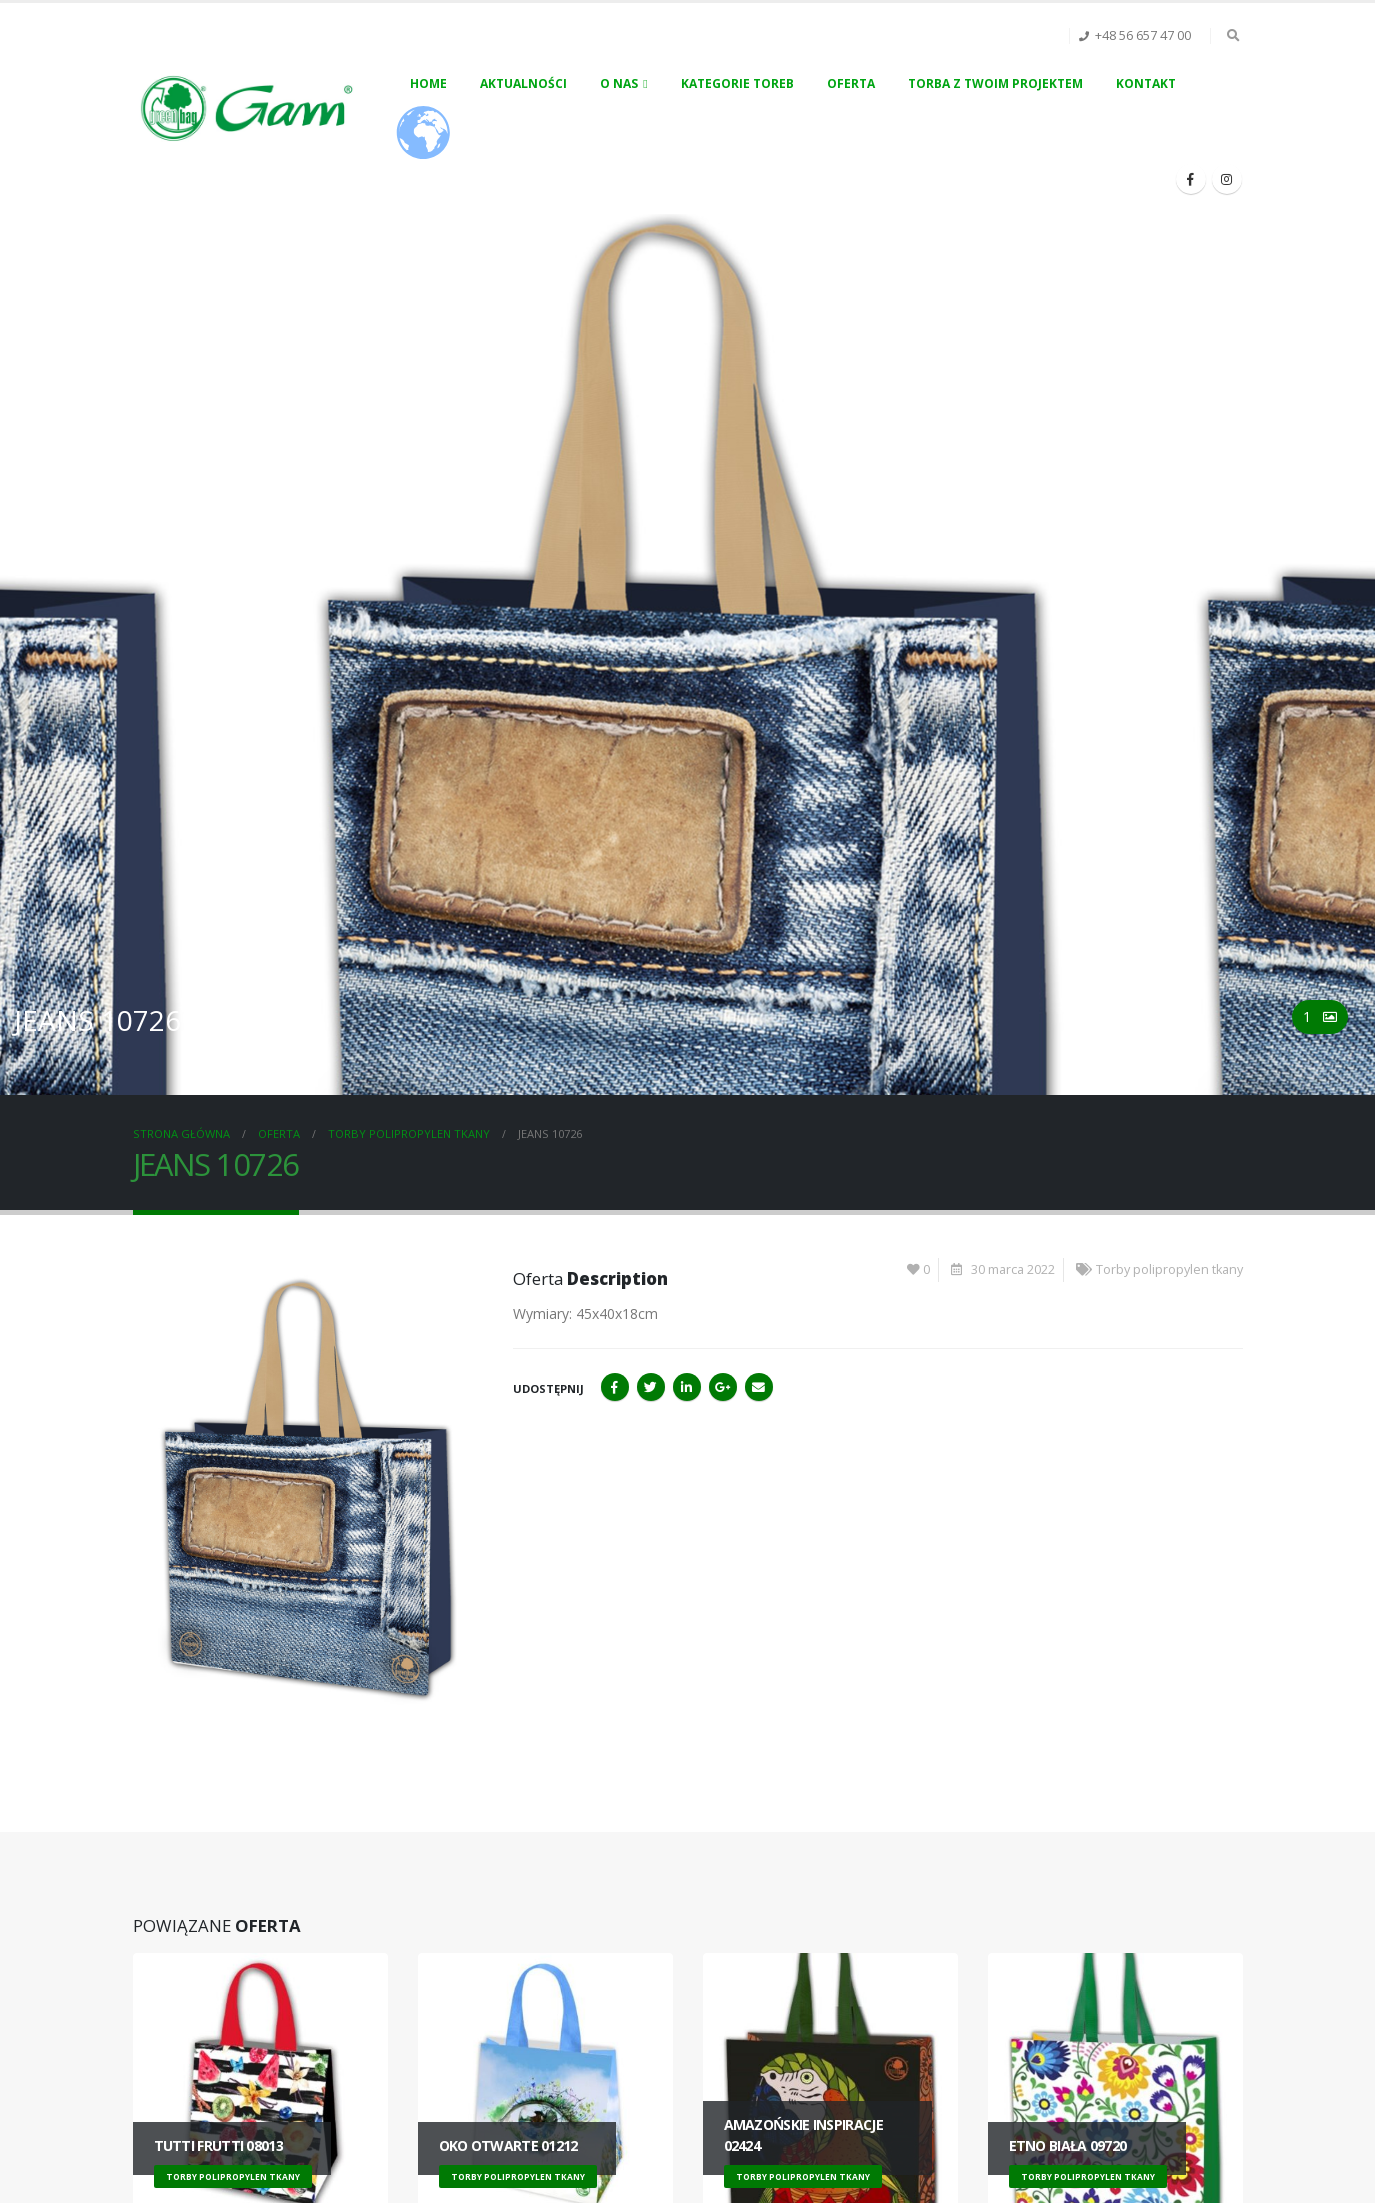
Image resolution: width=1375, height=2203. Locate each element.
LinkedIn (687, 1387)
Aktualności (523, 83)
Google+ (723, 1387)
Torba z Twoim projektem (995, 83)
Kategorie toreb (737, 83)
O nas (619, 83)
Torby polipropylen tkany (1169, 1269)
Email (759, 1387)
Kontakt (1146, 83)
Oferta (851, 83)
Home (428, 83)
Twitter (651, 1387)
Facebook (615, 1387)
